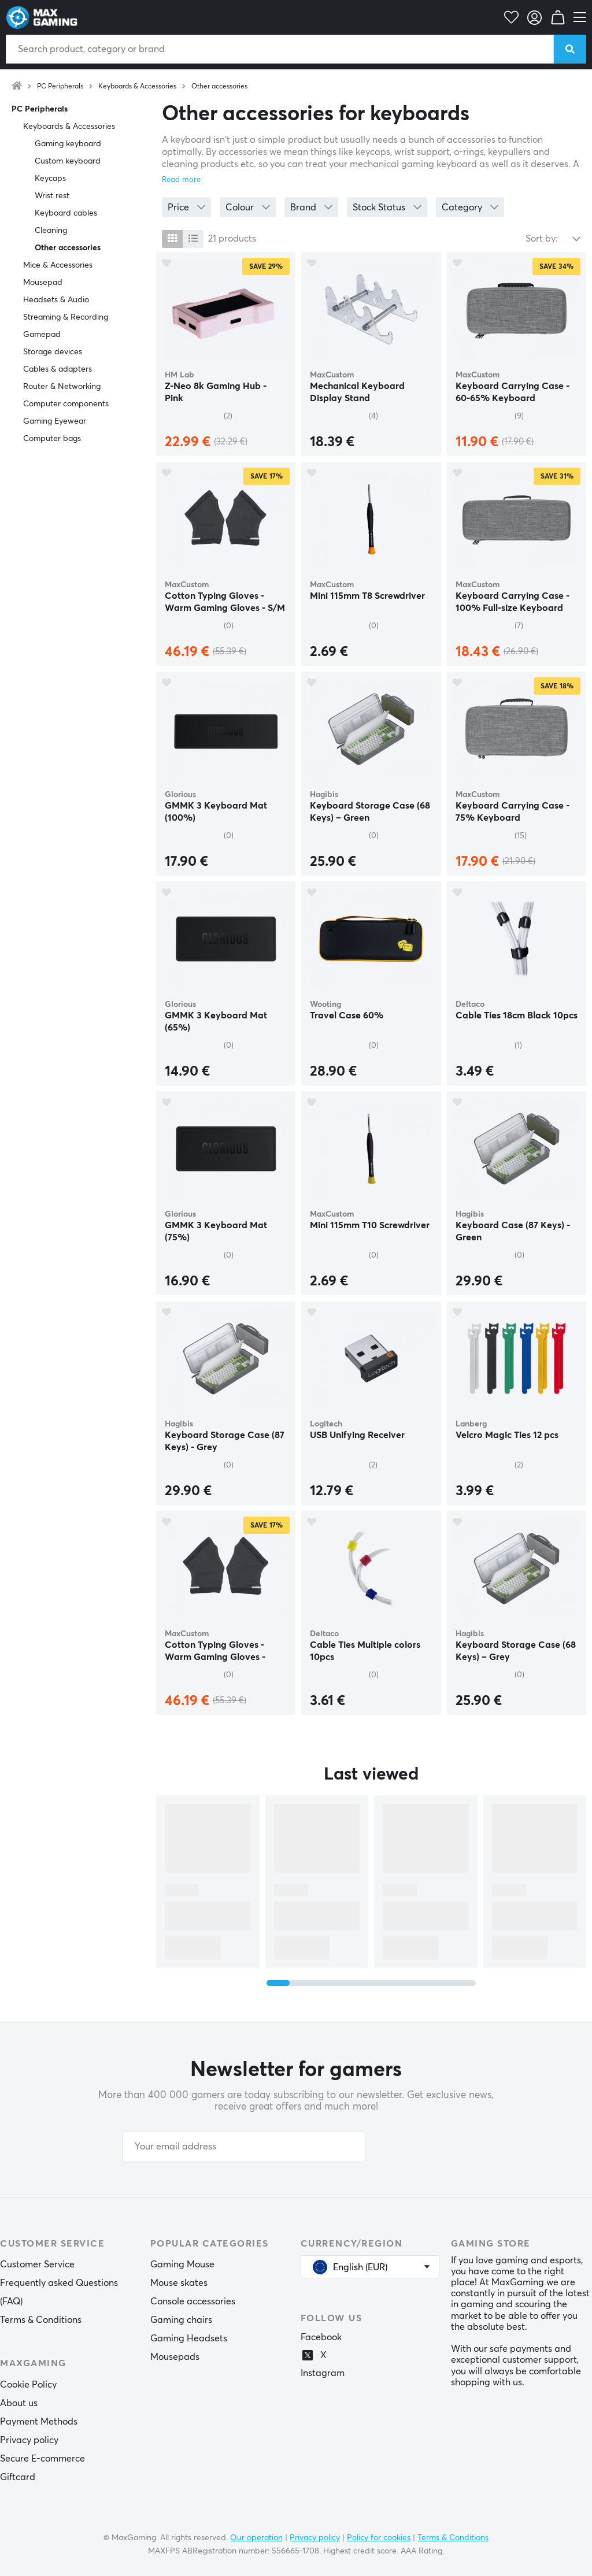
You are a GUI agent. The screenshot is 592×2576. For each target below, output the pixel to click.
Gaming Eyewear (54, 421)
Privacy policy (29, 2440)
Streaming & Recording (65, 317)
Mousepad (42, 283)
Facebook (321, 2337)
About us (19, 2403)
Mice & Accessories (57, 265)
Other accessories (219, 86)
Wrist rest (52, 196)
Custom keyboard (68, 161)
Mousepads (174, 2357)
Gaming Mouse (182, 2264)
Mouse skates (179, 2283)
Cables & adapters (57, 369)
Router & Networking (62, 387)
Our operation (256, 2538)
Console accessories (192, 2301)
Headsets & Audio (56, 300)
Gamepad (42, 335)
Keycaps (50, 179)
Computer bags (52, 439)
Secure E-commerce (42, 2458)
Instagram (323, 2373)
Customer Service (37, 2264)
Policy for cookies (378, 2538)
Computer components (66, 404)
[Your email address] (244, 2146)
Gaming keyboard (68, 144)
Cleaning (51, 231)
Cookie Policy (28, 2384)
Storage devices (52, 352)
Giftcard (17, 2477)
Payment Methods (38, 2421)
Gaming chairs (181, 2320)
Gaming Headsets (188, 2338)
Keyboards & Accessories (137, 86)
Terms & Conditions (41, 2320)
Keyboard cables (66, 213)
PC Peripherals (60, 86)
